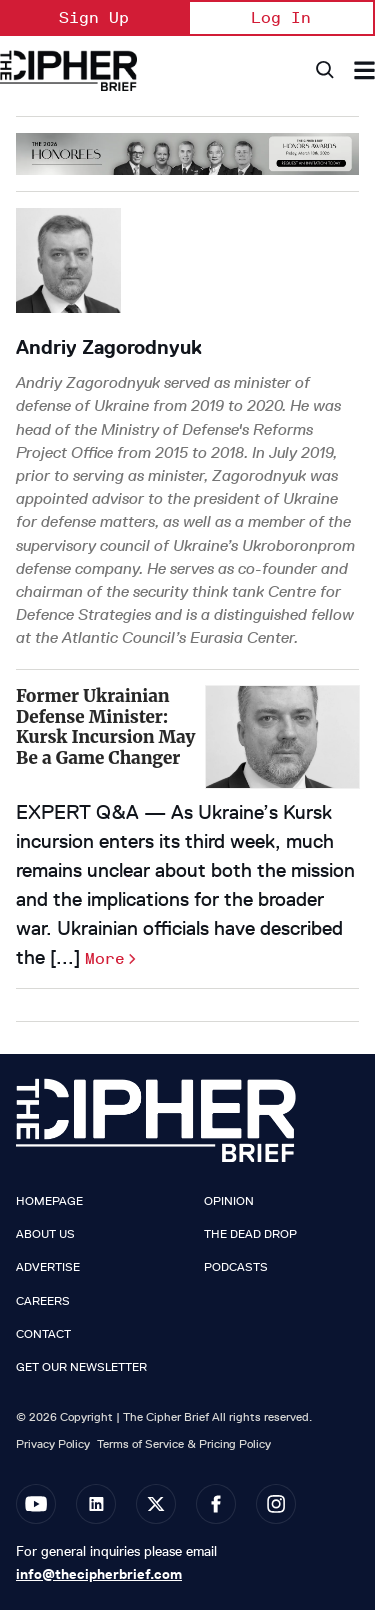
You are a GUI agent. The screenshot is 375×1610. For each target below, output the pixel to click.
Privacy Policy (53, 1443)
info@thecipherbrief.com (99, 1574)
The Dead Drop (250, 1234)
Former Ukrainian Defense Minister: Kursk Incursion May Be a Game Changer (106, 726)
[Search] (323, 70)
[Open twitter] (156, 1504)
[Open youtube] (36, 1504)
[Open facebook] (216, 1504)
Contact (43, 1334)
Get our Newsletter (81, 1367)
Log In (281, 17)
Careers (43, 1301)
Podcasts (236, 1267)
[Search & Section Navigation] (364, 70)
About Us (45, 1234)
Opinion (229, 1201)
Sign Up (94, 17)
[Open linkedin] (96, 1504)
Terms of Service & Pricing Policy (184, 1443)
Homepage (49, 1201)
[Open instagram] (276, 1504)
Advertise (48, 1267)
